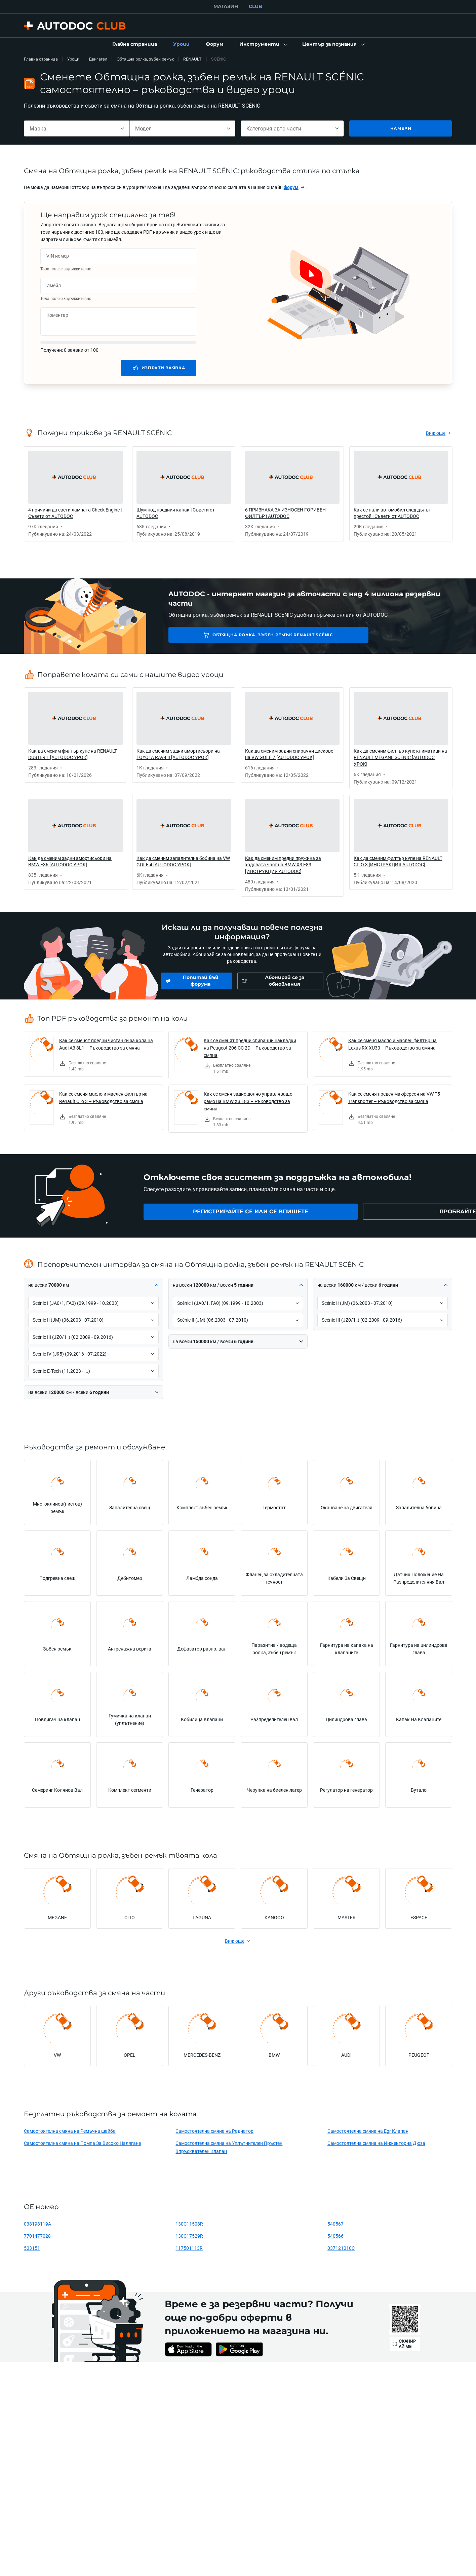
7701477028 (37, 2236)
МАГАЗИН (225, 6)
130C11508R (189, 2224)
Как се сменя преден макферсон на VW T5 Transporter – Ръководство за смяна (394, 1097)
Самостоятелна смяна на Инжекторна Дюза (376, 2143)
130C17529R (189, 2236)
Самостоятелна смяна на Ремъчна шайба (70, 2131)
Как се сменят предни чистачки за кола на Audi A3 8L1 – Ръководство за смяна (106, 1044)
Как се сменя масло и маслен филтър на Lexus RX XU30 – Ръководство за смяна (392, 1044)
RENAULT (192, 59)
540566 (335, 2236)
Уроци (73, 59)
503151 (32, 2248)
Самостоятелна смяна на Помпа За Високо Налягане (82, 2143)
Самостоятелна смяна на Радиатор (214, 2131)
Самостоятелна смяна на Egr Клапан (367, 2131)
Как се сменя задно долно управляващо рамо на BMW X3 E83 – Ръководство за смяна (248, 1101)
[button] (262, 44)
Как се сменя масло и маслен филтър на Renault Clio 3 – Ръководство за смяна (103, 1097)
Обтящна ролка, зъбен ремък (145, 59)
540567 (335, 2224)
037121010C (341, 2248)
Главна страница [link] (41, 59)
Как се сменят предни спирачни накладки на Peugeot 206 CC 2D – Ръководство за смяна (250, 1047)
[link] (134, 44)
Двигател (98, 59)
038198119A (37, 2224)
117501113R (189, 2248)
